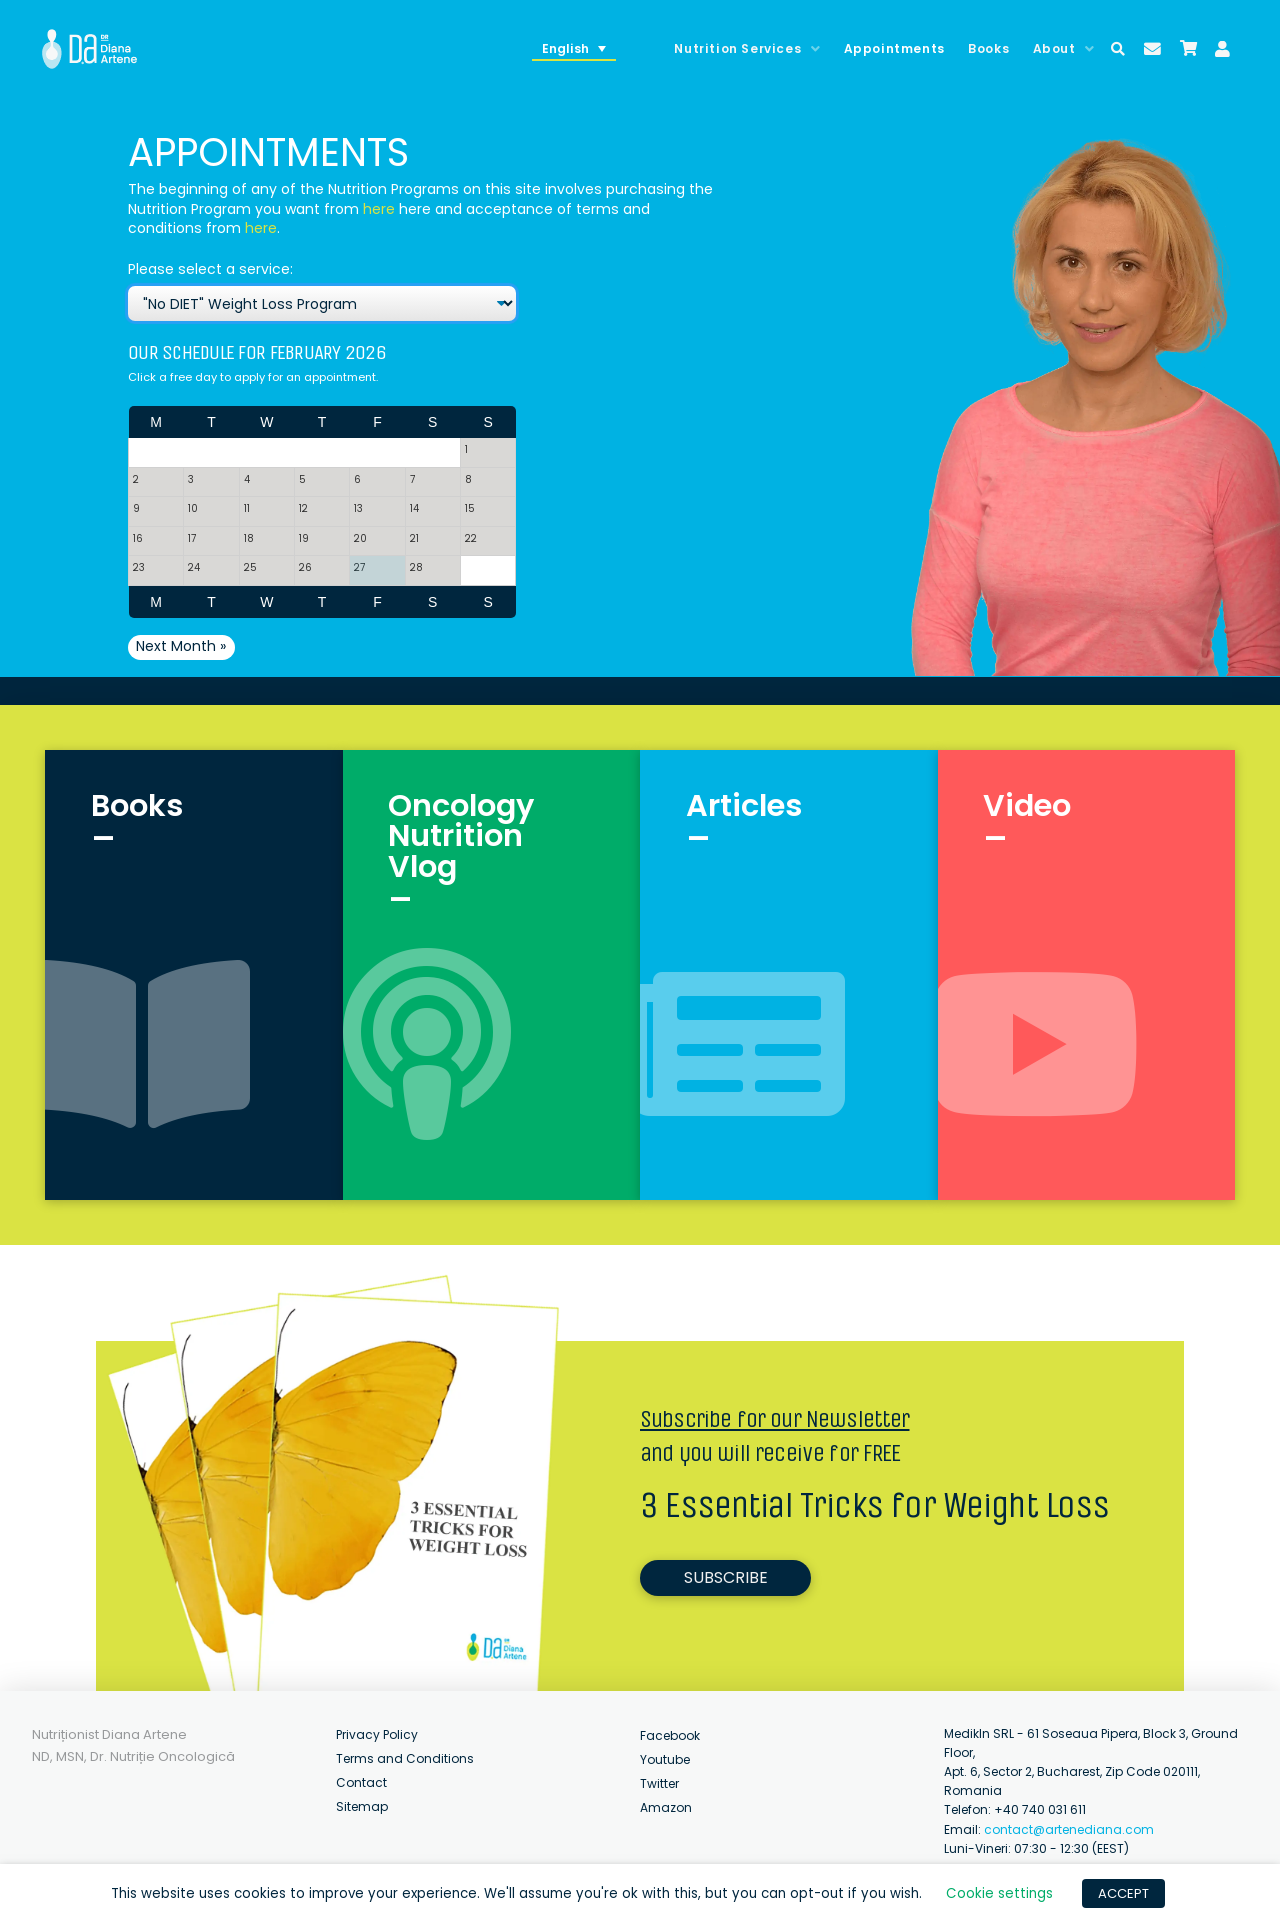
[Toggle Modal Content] (1118, 49)
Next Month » (181, 646)
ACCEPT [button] (1123, 1893)
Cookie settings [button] (999, 1893)
